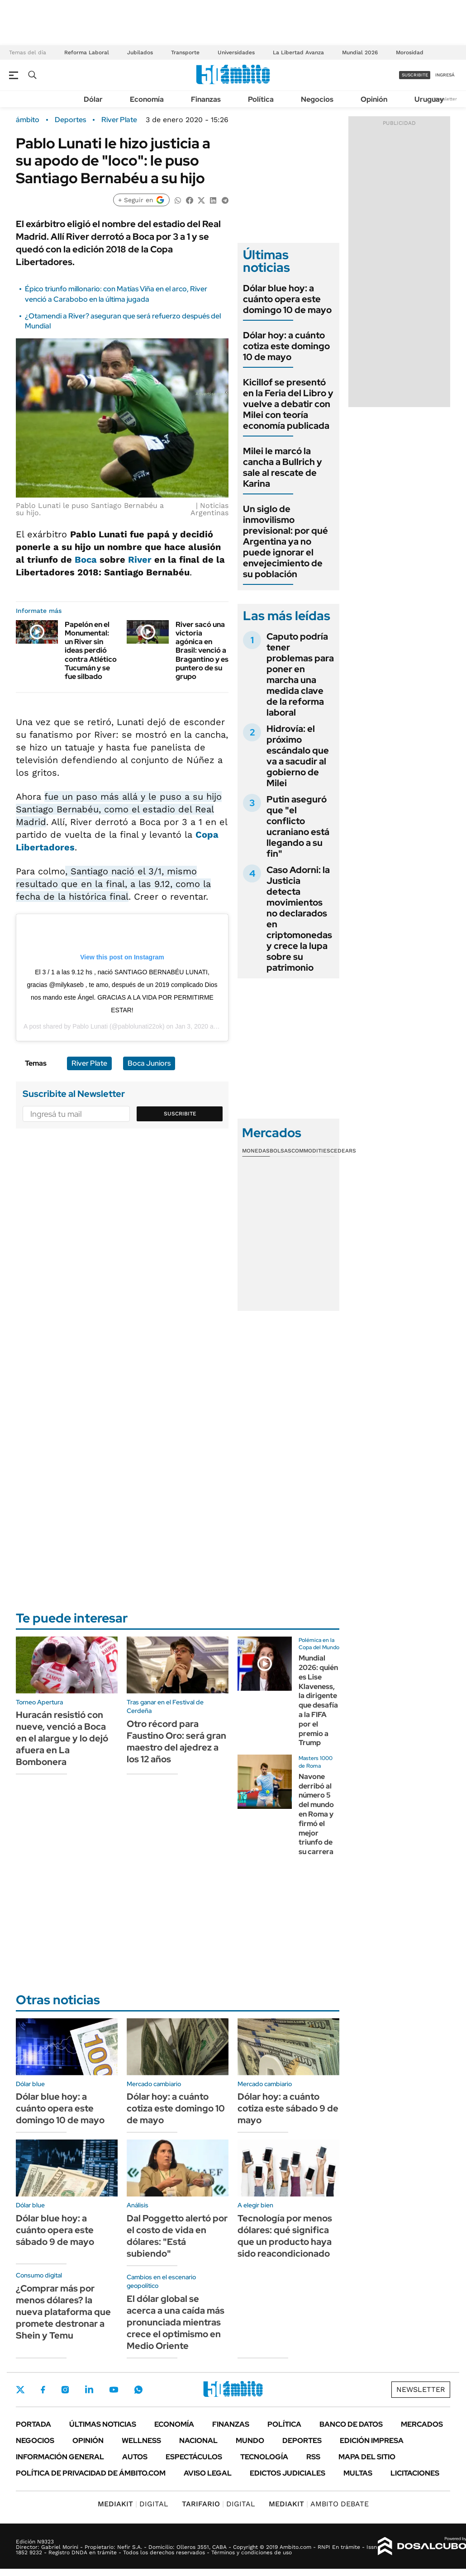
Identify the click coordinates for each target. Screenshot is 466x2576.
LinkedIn (89, 2390)
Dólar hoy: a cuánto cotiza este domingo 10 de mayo (286, 346)
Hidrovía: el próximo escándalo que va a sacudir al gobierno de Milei (297, 756)
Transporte (185, 52)
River (140, 559)
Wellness (141, 2440)
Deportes (70, 119)
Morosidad (409, 52)
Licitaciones (414, 2473)
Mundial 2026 (360, 52)
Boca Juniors (149, 1063)
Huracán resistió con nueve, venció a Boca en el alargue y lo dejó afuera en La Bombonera (62, 1738)
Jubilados (140, 52)
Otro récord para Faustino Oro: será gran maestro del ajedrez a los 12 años (176, 1741)
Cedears (343, 1151)
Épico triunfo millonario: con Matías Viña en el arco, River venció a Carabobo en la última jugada (116, 294)
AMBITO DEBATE (319, 2504)
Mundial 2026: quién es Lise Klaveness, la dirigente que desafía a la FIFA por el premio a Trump (318, 1700)
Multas (357, 2473)
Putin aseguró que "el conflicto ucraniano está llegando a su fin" (297, 826)
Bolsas (280, 1151)
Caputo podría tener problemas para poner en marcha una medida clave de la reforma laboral (300, 674)
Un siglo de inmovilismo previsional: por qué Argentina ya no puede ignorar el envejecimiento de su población (285, 541)
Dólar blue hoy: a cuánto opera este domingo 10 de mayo (287, 299)
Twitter (20, 2389)
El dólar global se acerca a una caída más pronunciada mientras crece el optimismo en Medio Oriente (175, 2322)
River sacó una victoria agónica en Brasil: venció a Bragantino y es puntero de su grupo (202, 650)
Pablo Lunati (90, 1026)
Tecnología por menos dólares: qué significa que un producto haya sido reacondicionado (285, 2235)
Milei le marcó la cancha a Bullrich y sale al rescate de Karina (282, 467)
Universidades (236, 52)
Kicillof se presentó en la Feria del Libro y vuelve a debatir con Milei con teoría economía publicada (288, 404)
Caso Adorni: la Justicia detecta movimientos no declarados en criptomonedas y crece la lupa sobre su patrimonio (299, 918)
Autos (134, 2457)
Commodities (310, 1151)
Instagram (65, 2390)
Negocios (317, 99)
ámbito (27, 119)
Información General (60, 2457)
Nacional (198, 2440)
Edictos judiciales (287, 2473)
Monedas (256, 1151)
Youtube (113, 2389)
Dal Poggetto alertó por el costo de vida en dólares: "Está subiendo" (177, 2235)
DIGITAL (133, 2504)
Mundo (250, 2440)
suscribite (415, 74)
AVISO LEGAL (208, 2473)
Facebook (43, 2390)
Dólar (93, 99)
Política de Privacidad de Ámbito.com (91, 2473)
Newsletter (445, 98)
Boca (86, 559)
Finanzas (206, 99)
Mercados (422, 2424)
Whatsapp (138, 2390)
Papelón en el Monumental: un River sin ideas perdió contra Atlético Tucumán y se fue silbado (91, 650)
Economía (147, 99)
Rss (313, 2457)
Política (261, 99)
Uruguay (429, 99)
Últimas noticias (102, 2424)
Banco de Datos (351, 2424)
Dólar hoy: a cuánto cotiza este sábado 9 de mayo (288, 2108)
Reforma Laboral (86, 52)
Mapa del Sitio (366, 2457)
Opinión (374, 99)
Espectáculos (194, 2457)
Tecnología (264, 2457)
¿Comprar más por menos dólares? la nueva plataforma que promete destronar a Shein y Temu (63, 2311)
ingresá (445, 74)
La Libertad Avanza (298, 52)
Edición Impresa (372, 2440)
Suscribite (180, 1113)
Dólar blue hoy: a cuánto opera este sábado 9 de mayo (55, 2230)
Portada (33, 2424)
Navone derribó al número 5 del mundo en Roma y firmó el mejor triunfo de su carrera (316, 1814)
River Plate (119, 119)
